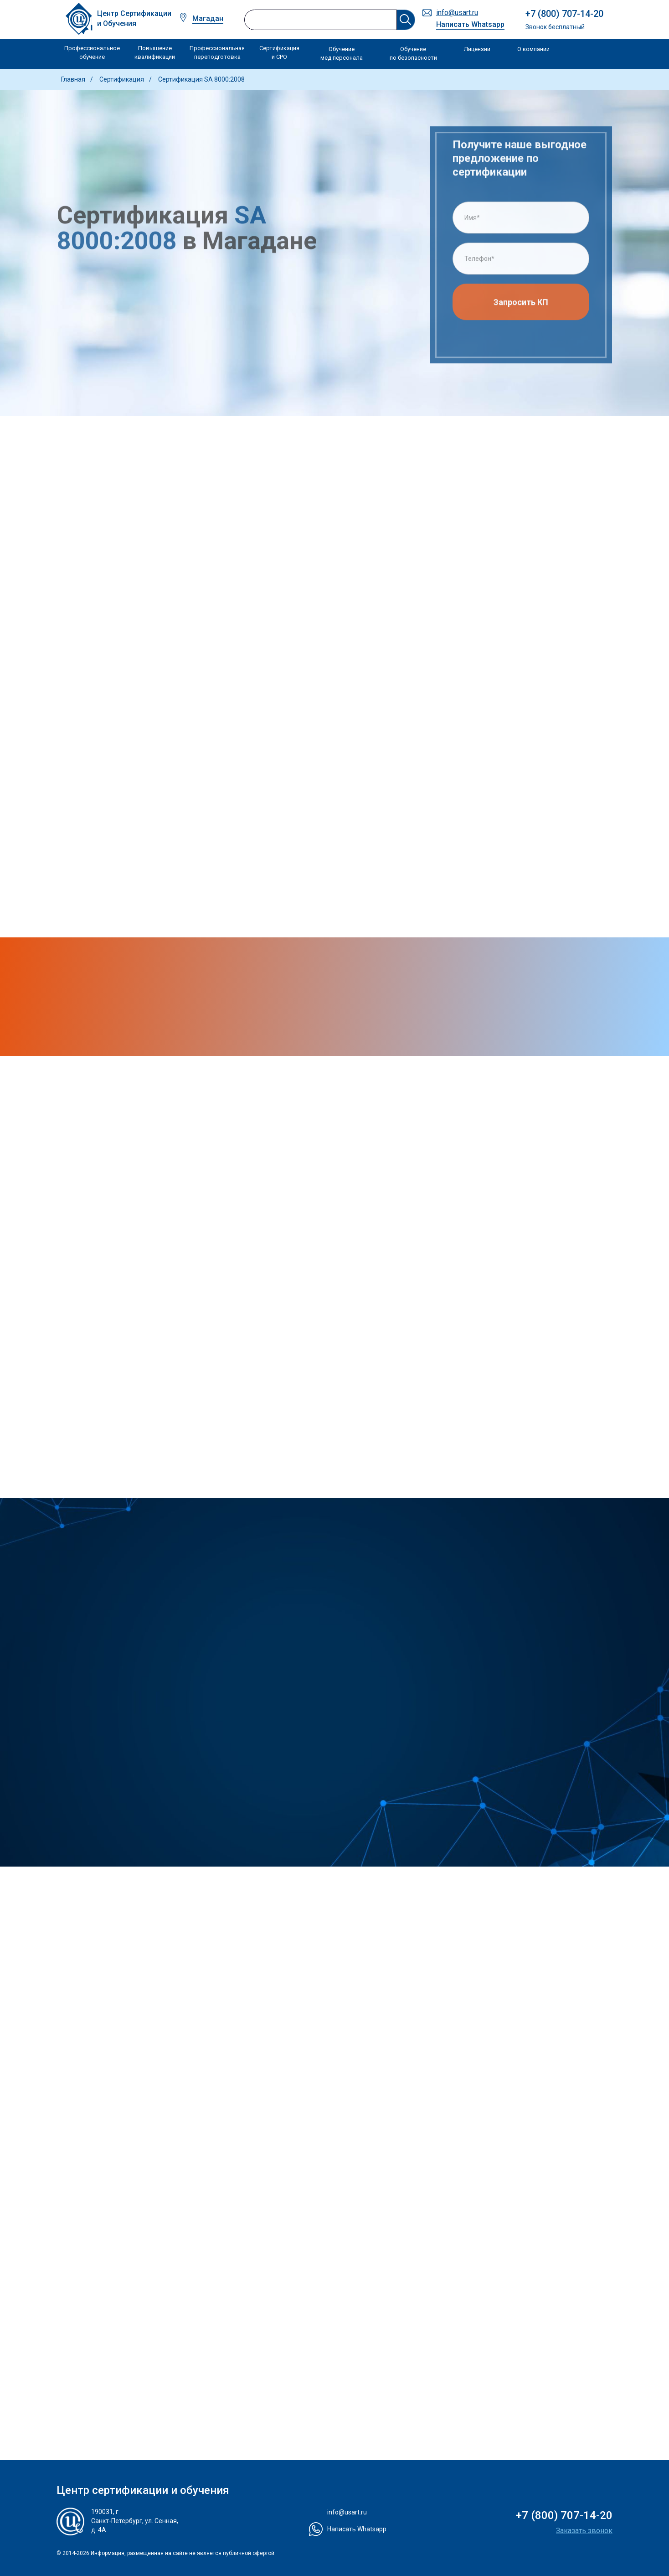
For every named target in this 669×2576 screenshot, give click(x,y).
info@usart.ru (457, 12)
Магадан (207, 18)
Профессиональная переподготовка (217, 53)
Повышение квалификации (154, 53)
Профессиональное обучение (92, 53)
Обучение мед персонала (341, 54)
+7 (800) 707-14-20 (564, 13)
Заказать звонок (584, 2530)
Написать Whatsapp (470, 24)
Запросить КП (521, 305)
